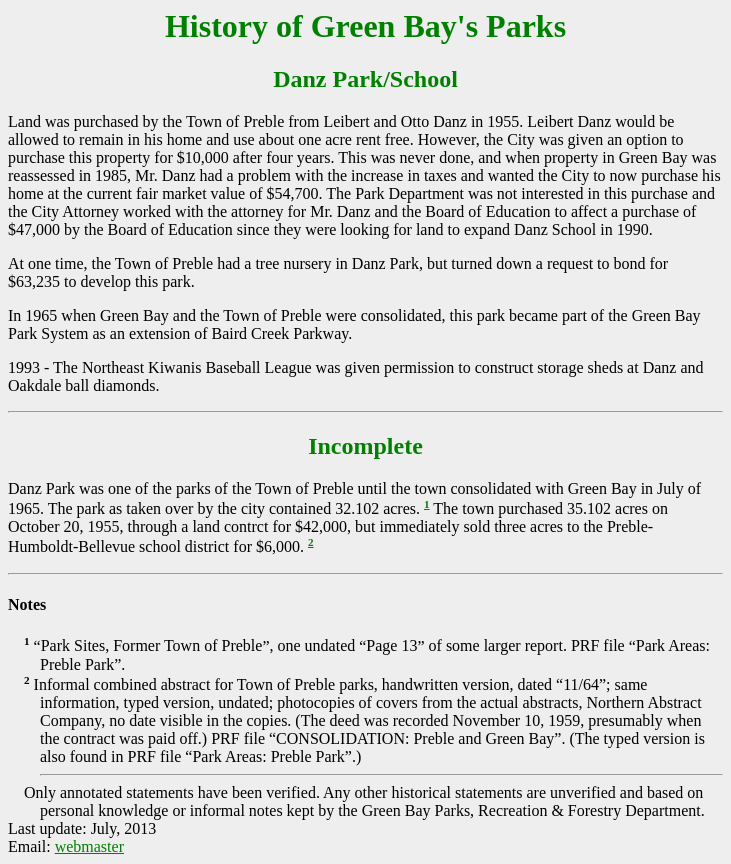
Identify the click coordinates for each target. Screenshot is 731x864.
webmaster (89, 846)
